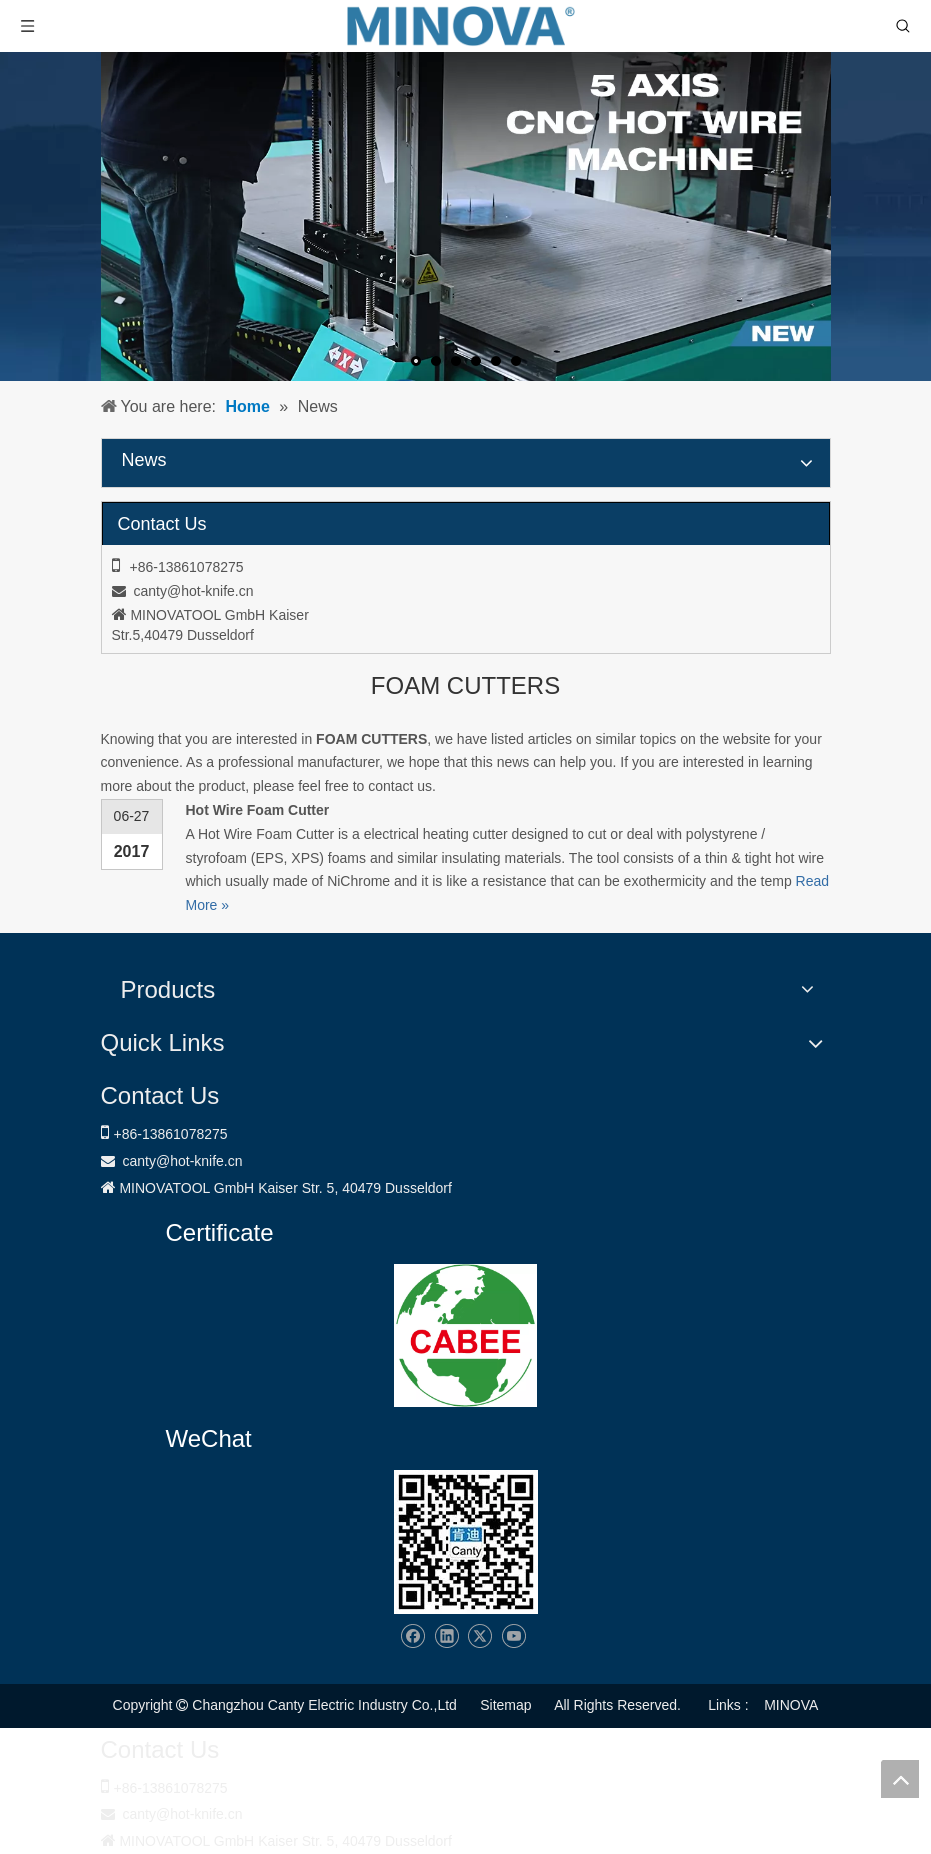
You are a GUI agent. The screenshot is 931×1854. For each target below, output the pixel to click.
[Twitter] (479, 1636)
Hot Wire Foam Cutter (258, 810)
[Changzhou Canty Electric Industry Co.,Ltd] (466, 1542)
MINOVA (791, 1705)
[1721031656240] (465, 1335)
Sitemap (505, 1705)
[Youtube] (513, 1636)
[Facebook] (412, 1636)
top (900, 1779)
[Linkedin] (446, 1636)
